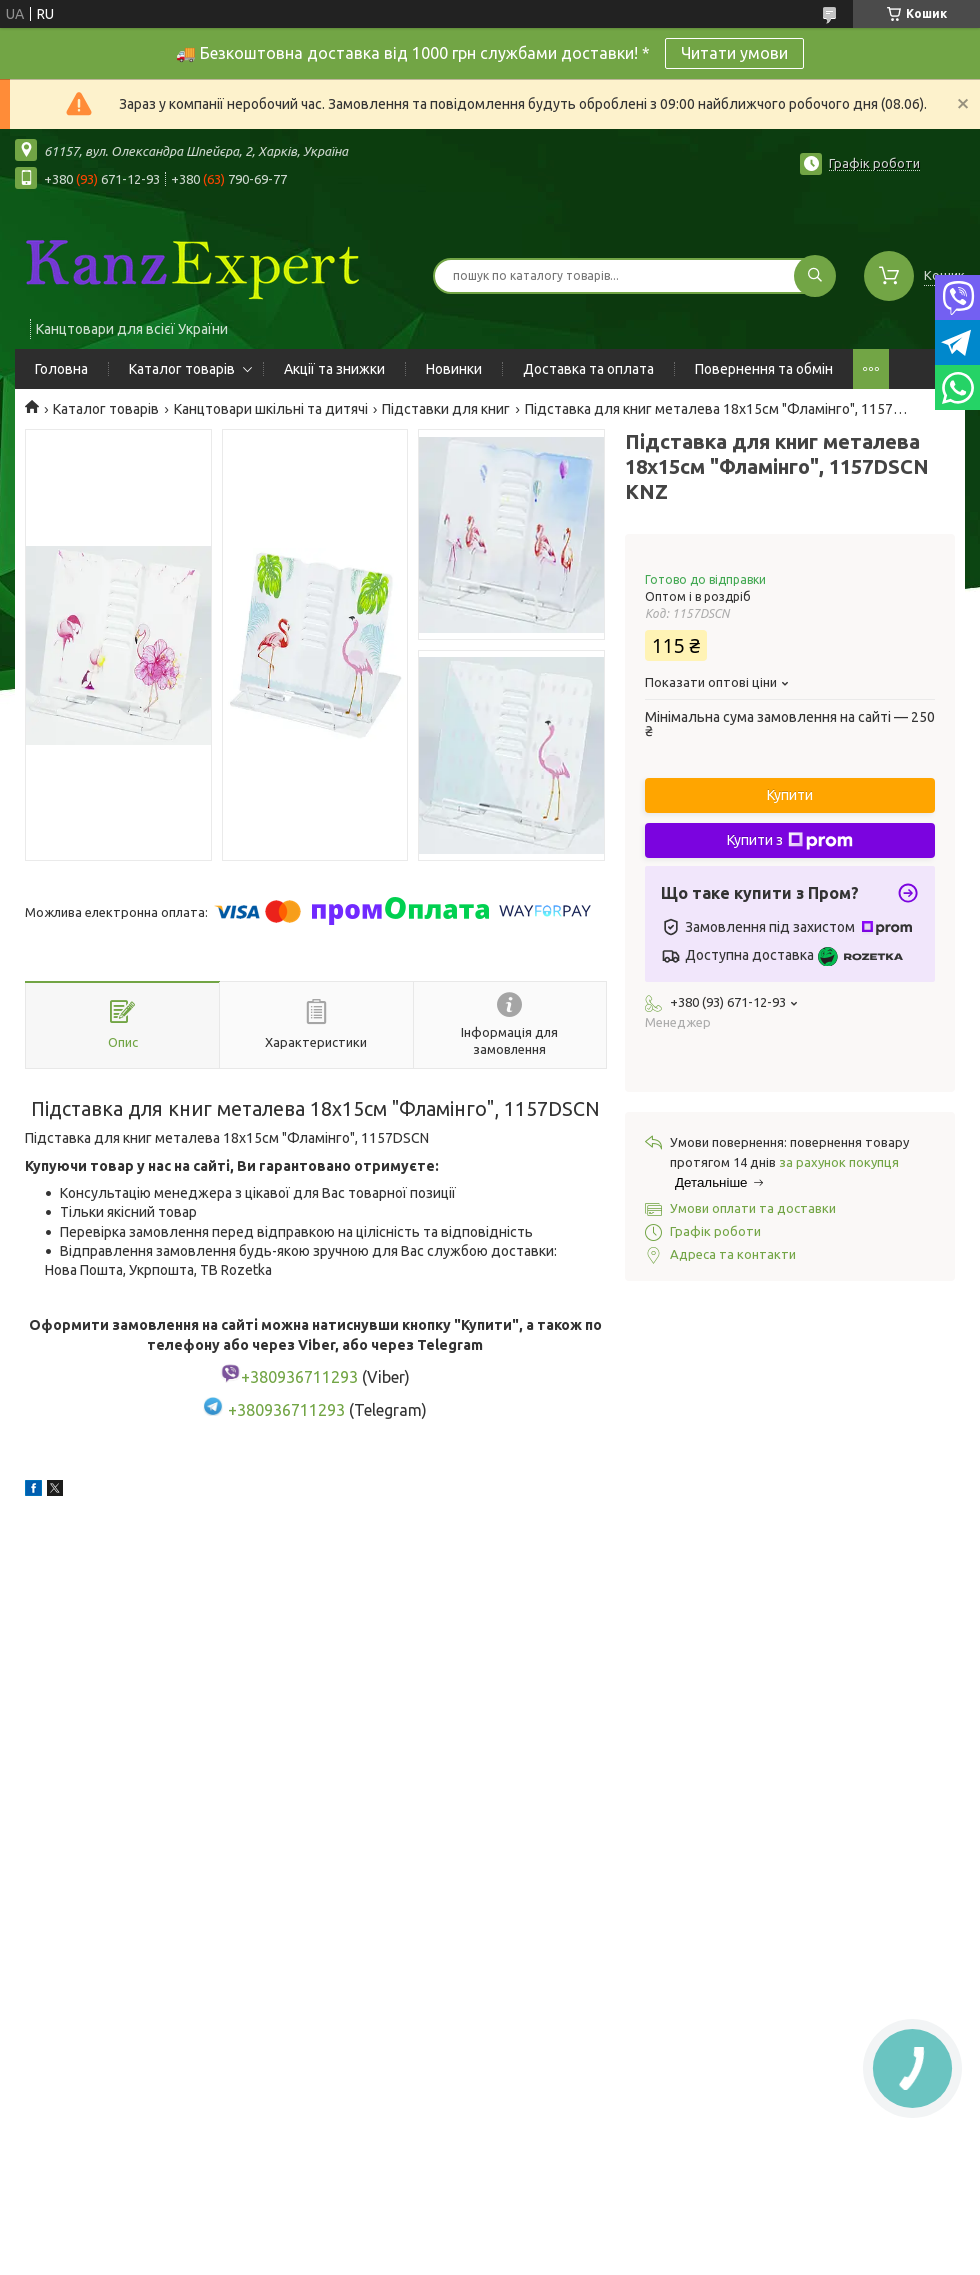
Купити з (790, 841)
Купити (790, 795)
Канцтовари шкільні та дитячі (271, 409)
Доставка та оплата (588, 369)
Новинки (454, 369)
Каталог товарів (182, 369)
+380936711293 (286, 1410)
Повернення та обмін (764, 369)
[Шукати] (815, 276)
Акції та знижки (334, 369)
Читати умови (734, 53)
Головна (61, 369)
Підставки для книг (446, 409)
